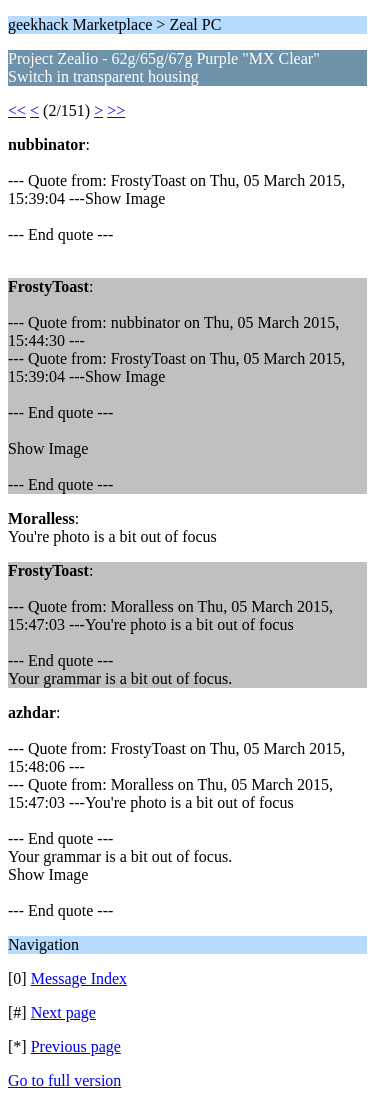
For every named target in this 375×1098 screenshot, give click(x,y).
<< (17, 110)
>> (116, 110)
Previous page (76, 1046)
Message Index (79, 978)
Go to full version (64, 1080)
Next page (63, 1012)
